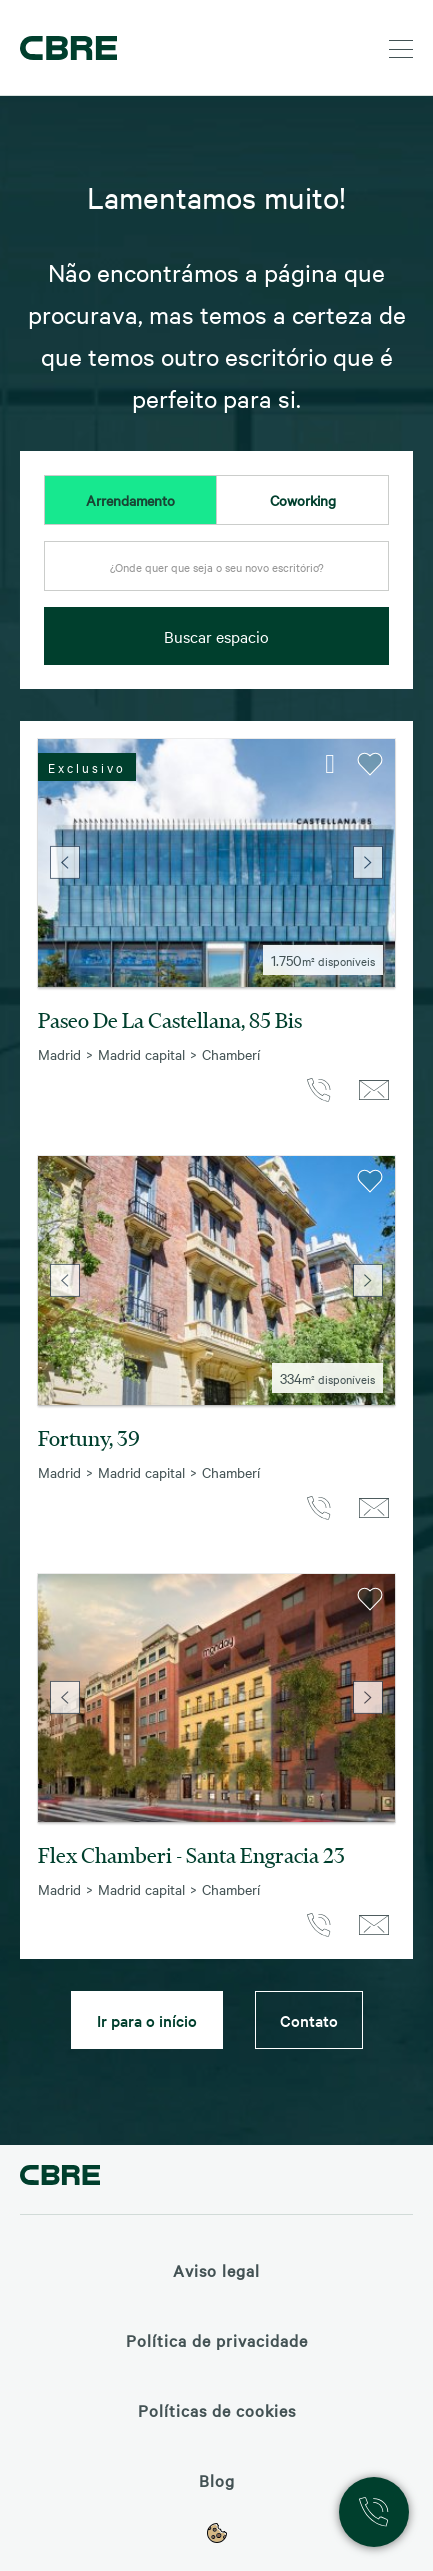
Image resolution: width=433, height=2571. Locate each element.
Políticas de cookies (217, 2410)
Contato (309, 2020)
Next (368, 863)
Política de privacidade (217, 2340)
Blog (217, 2480)
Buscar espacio (216, 636)
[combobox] (216, 572)
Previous (65, 863)
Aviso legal (216, 2270)
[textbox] (216, 567)
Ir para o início (147, 2020)
